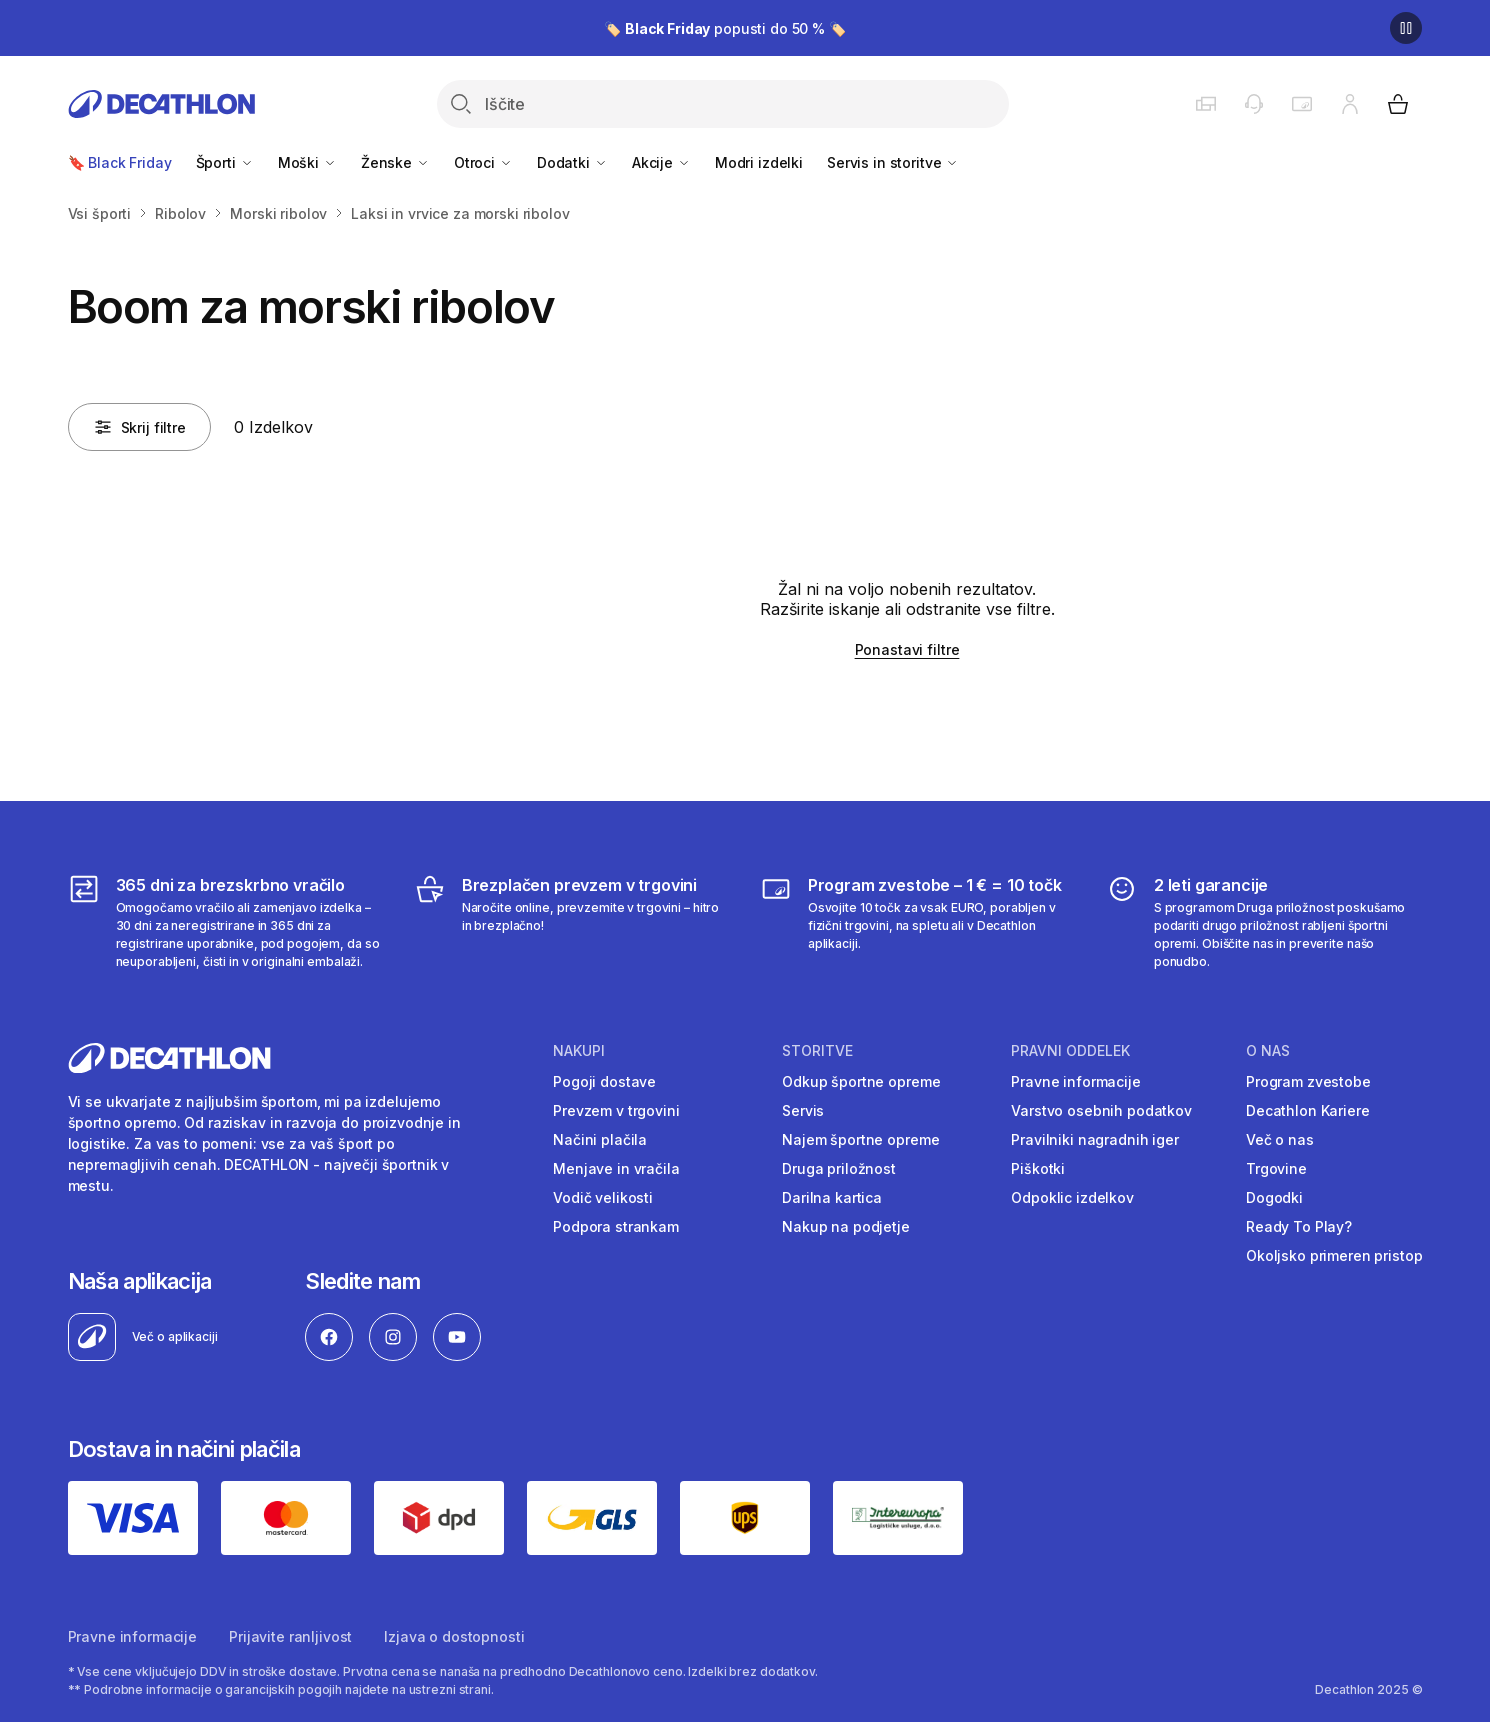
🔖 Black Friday (120, 162)
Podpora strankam (616, 1226)
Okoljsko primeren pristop (1334, 1255)
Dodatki (572, 162)
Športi (225, 162)
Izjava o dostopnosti (454, 1636)
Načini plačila (600, 1139)
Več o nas (1280, 1139)
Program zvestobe (1308, 1081)
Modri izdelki (759, 162)
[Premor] (1406, 28)
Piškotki (1038, 1168)
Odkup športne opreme (861, 1081)
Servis (803, 1110)
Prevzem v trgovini (616, 1110)
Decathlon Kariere (1308, 1110)
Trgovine (1276, 1168)
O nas (1268, 1051)
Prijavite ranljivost (290, 1636)
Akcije (661, 162)
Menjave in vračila (616, 1168)
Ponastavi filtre (907, 649)
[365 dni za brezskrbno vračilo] (226, 922)
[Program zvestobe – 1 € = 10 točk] (918, 922)
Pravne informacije (1075, 1081)
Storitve (817, 1051)
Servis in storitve (893, 162)
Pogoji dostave (604, 1081)
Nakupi (579, 1051)
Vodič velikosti (603, 1197)
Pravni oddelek (1070, 1051)
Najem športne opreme (860, 1139)
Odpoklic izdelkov (1072, 1197)
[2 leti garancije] (1264, 922)
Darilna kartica (832, 1197)
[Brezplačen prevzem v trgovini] (572, 922)
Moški (307, 162)
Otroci (483, 162)
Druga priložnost (839, 1168)
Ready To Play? (1299, 1226)
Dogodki (1274, 1197)
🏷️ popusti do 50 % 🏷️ (725, 28)
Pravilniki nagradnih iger (1095, 1139)
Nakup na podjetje (846, 1226)
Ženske (395, 162)
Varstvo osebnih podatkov (1101, 1110)
